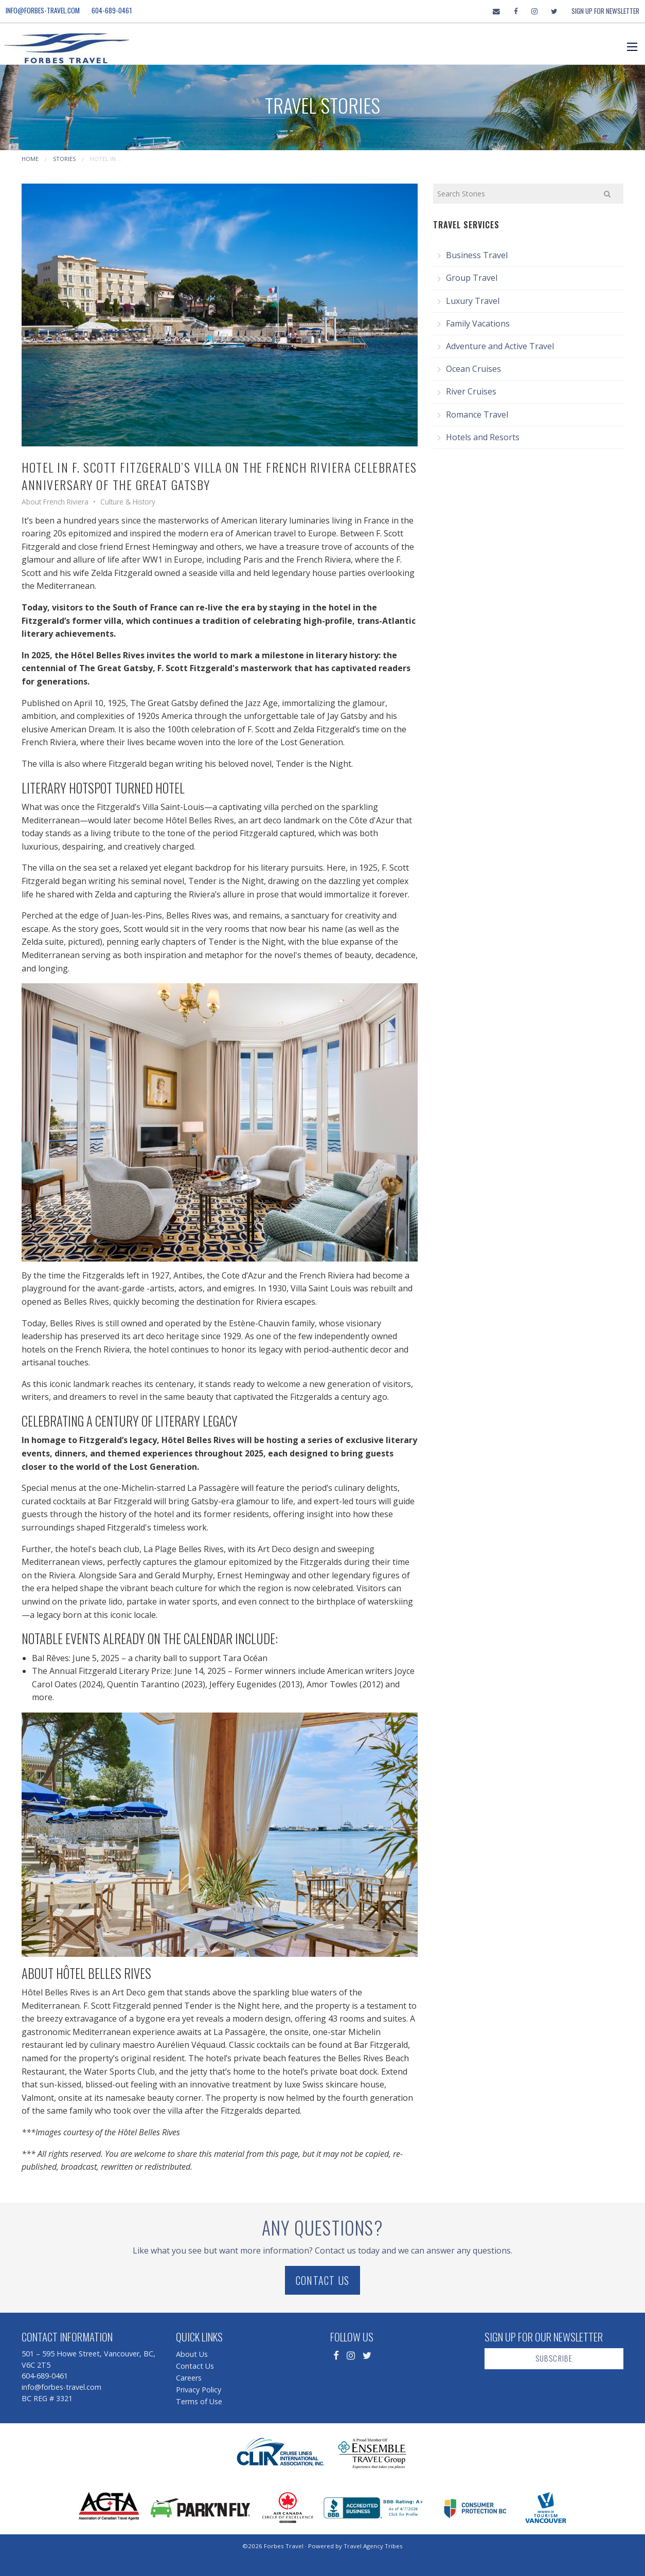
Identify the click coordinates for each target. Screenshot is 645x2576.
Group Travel (471, 277)
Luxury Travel (472, 301)
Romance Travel (477, 414)
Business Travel (477, 255)
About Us (192, 2354)
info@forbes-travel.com (43, 10)
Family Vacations (478, 323)
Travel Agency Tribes (373, 2546)
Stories (64, 159)
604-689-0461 (112, 10)
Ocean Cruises (473, 368)
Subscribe (554, 2358)
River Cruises (471, 391)
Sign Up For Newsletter (605, 11)
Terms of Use (199, 2401)
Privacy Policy (198, 2389)
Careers (189, 2378)
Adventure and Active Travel (500, 346)
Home (30, 159)
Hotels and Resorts (482, 437)
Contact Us (322, 2280)
